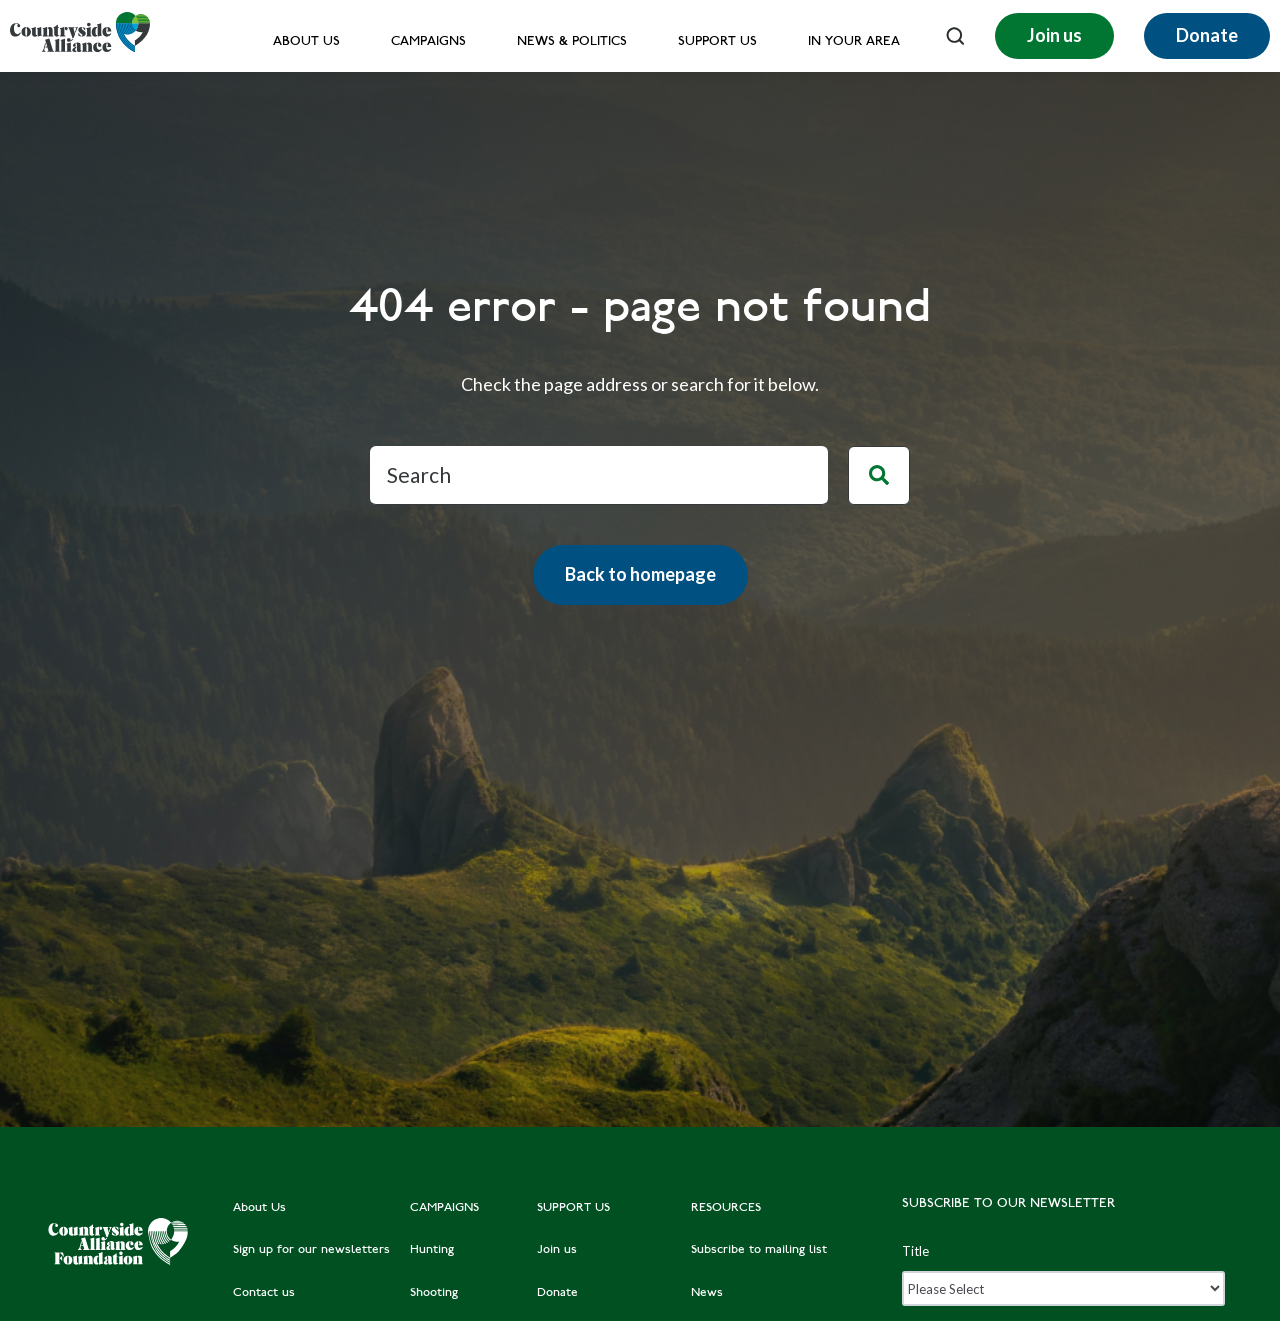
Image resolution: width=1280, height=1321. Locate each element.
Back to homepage (640, 574)
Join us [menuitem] (557, 1250)
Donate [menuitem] (557, 1293)
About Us (306, 42)
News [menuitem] (707, 1293)
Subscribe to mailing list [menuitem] (759, 1250)
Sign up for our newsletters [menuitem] (311, 1250)
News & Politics (572, 42)
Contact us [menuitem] (264, 1293)
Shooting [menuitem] (434, 1293)
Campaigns (428, 42)
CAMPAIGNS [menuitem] (444, 1208)
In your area (854, 42)
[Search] (599, 475)
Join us (1054, 35)
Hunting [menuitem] (432, 1250)
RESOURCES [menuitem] (726, 1208)
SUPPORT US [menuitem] (573, 1208)
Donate (1207, 35)
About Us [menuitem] (259, 1208)
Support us (717, 42)
